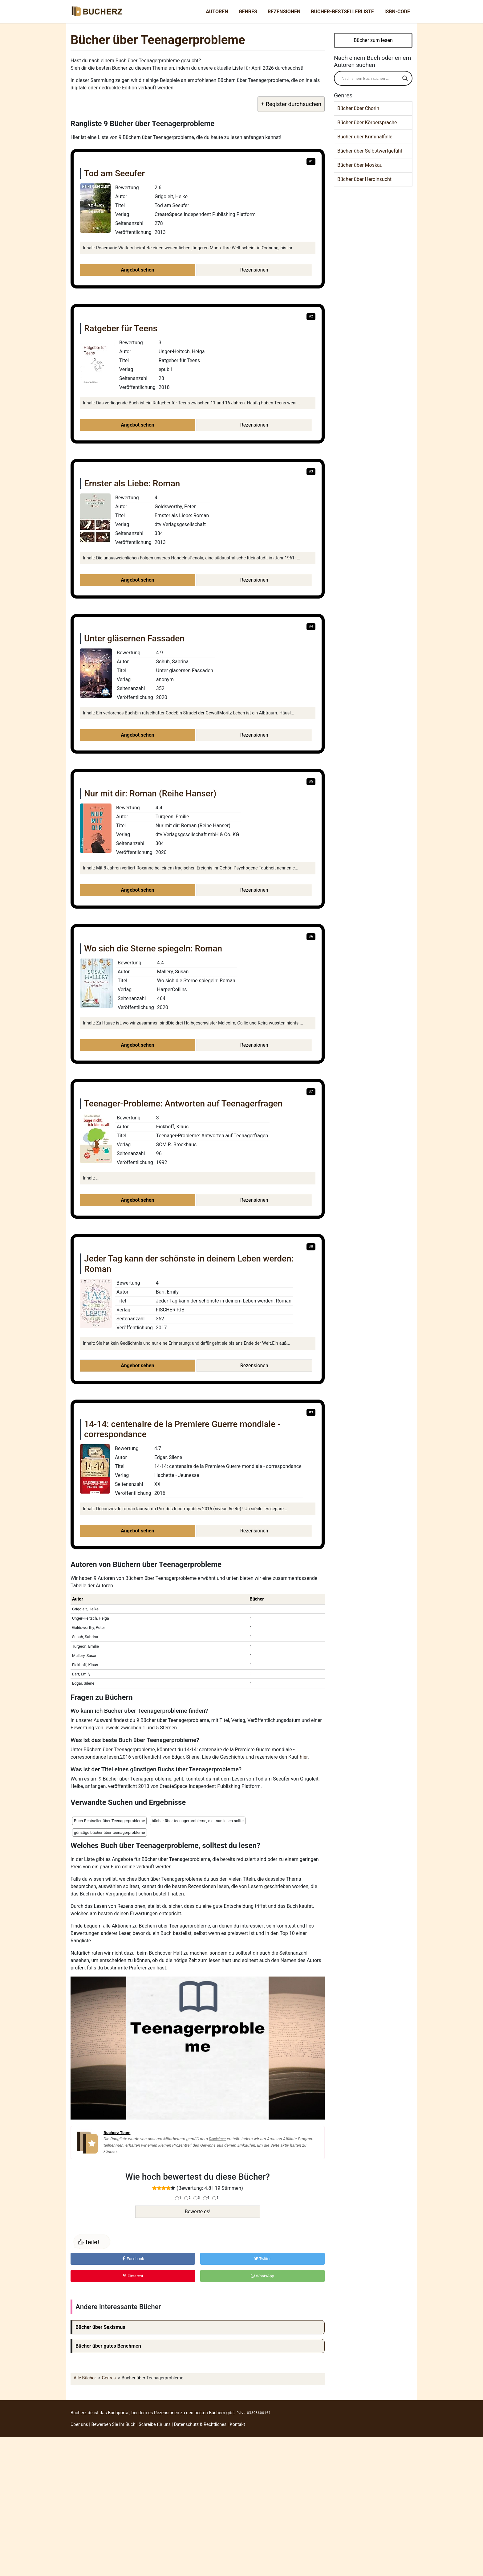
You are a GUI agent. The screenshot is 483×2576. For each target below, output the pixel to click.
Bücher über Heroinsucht (364, 179)
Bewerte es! (197, 2211)
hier (304, 1757)
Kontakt (237, 2424)
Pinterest (133, 2276)
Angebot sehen (137, 270)
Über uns (79, 2424)
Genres (248, 11)
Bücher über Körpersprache (367, 122)
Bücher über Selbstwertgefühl (369, 151)
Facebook (133, 2258)
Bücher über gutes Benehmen (108, 2346)
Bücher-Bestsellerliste (342, 11)
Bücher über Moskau (360, 165)
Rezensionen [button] (254, 270)
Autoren (217, 11)
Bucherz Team (117, 2132)
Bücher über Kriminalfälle (364, 137)
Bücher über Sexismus (100, 2327)
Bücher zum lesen (373, 40)
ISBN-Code (397, 11)
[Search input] (370, 78)
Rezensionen (284, 11)
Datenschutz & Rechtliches (200, 2424)
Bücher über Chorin (358, 108)
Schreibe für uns (155, 2424)
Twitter (262, 2258)
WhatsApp (262, 2276)
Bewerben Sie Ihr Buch (113, 2424)
